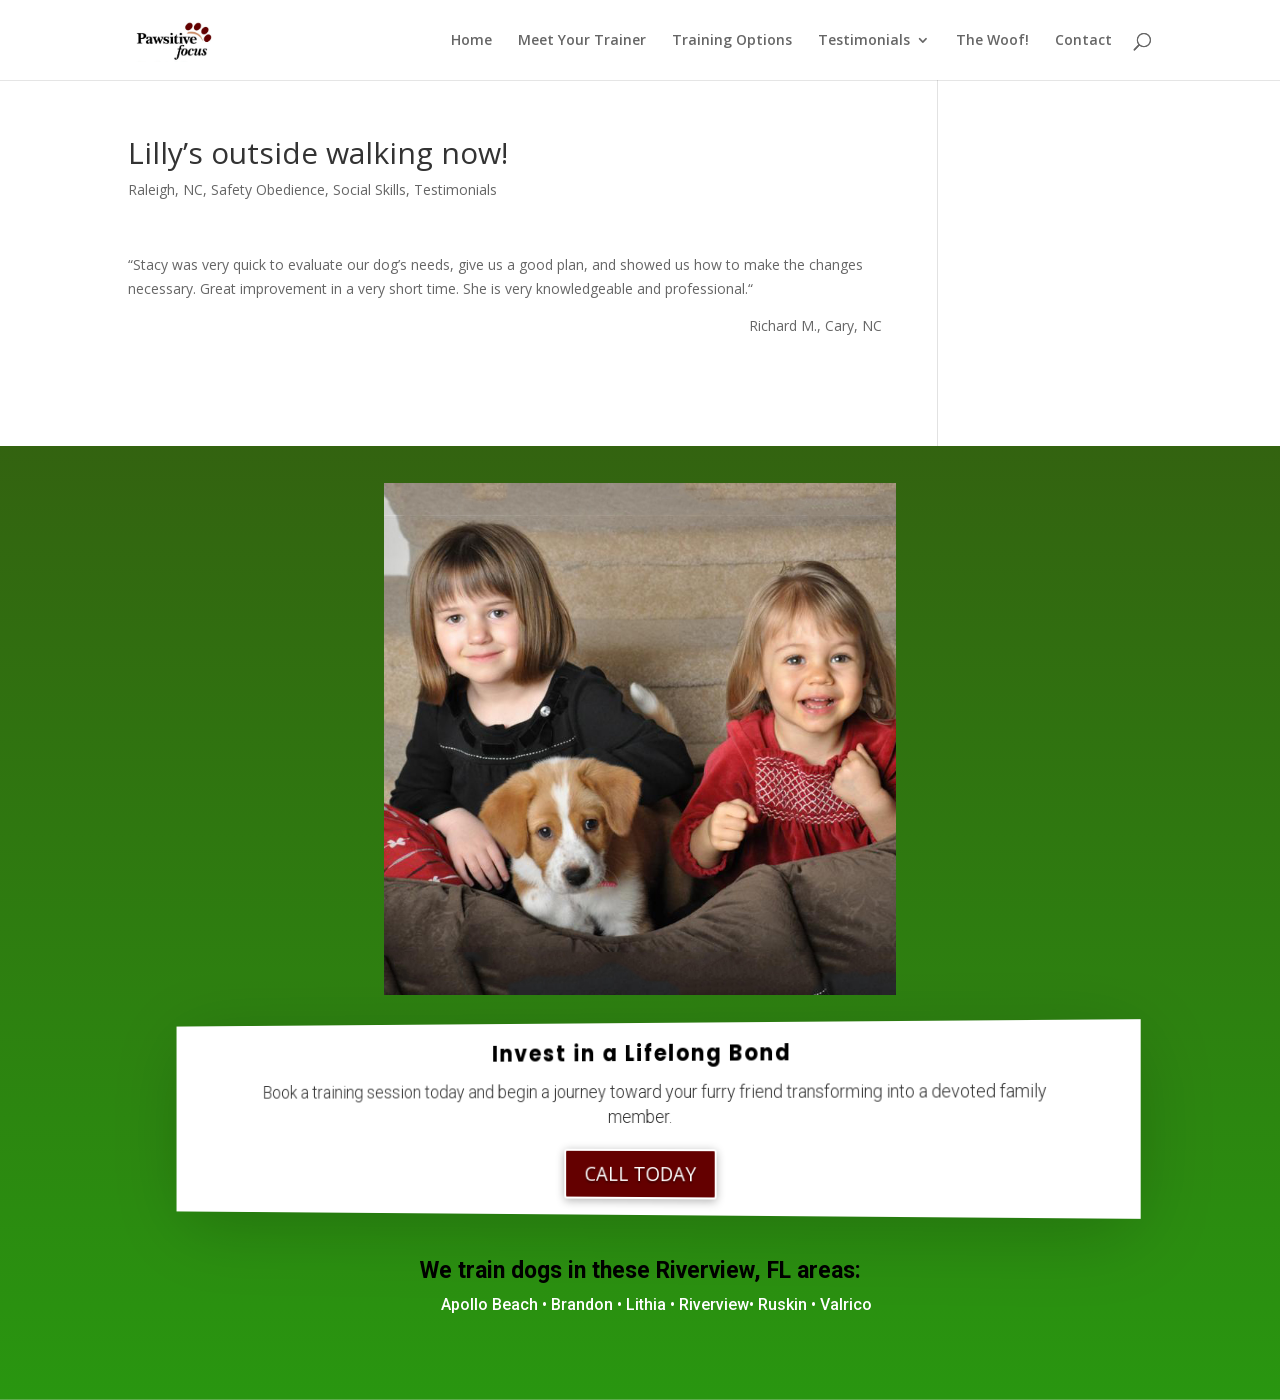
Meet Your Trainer (582, 41)
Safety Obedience (268, 189)
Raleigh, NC (165, 189)
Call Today (640, 1174)
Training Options (732, 41)
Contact (1083, 41)
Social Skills (369, 189)
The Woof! (992, 41)
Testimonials (864, 41)
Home (471, 41)
